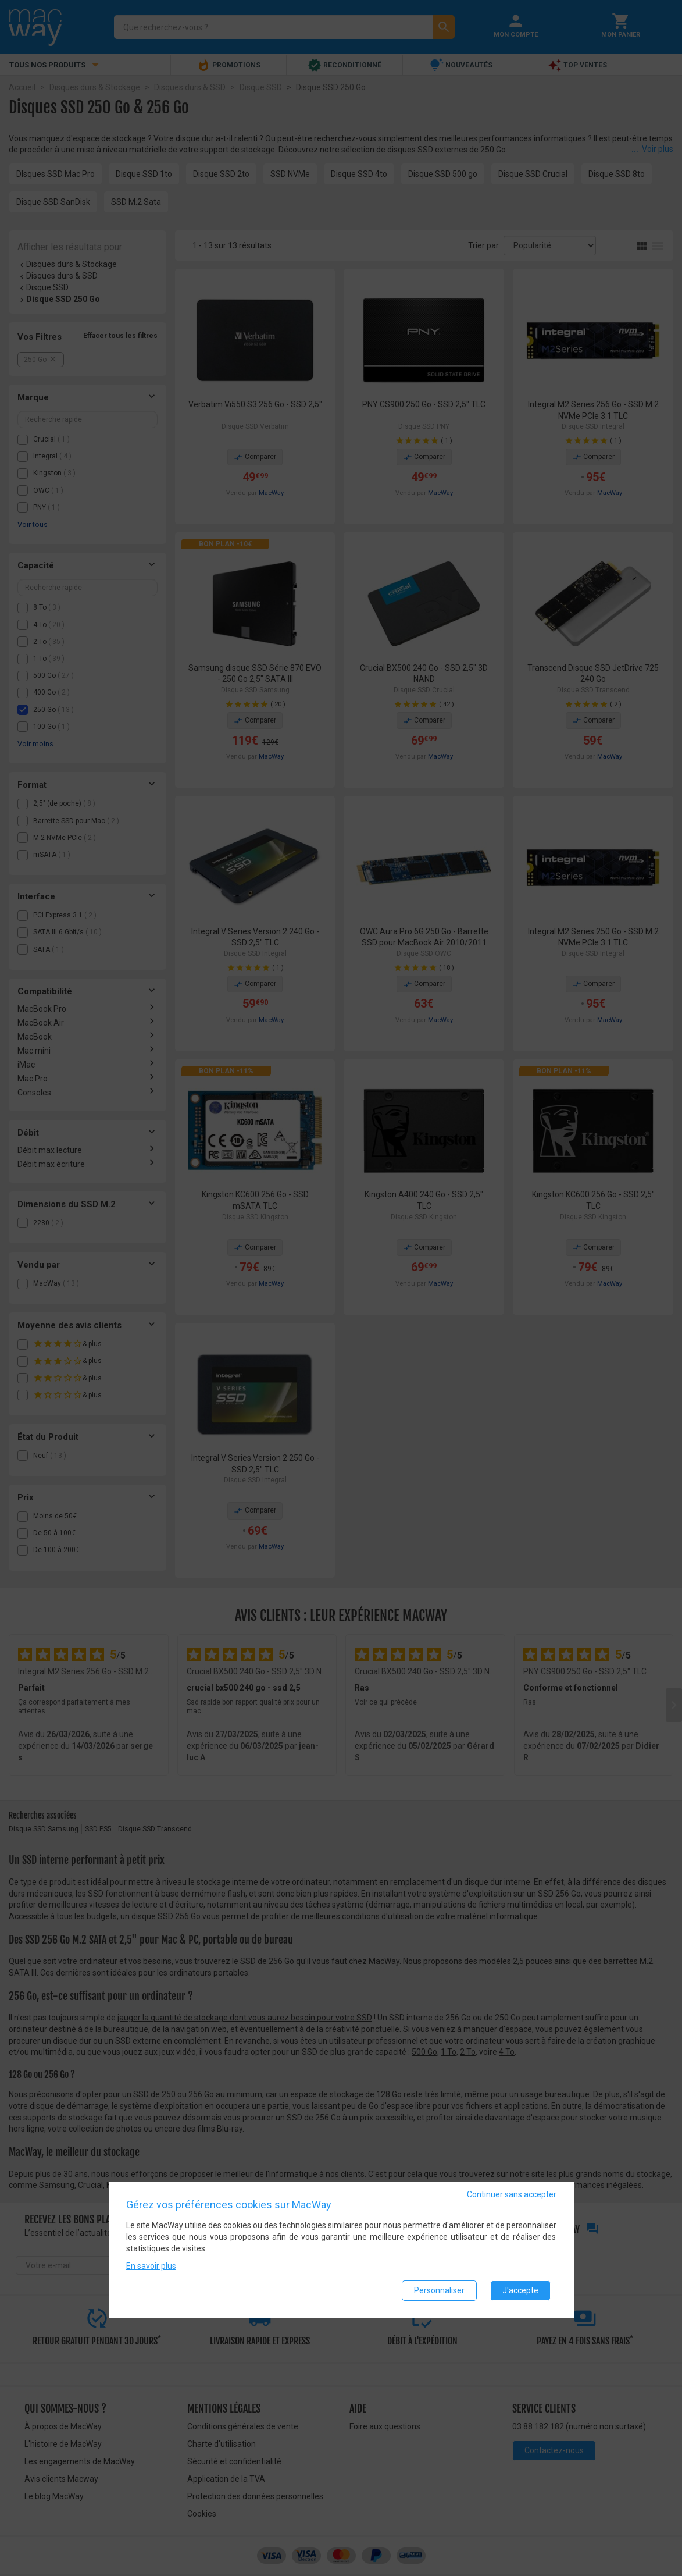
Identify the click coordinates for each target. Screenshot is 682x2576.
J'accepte (520, 2290)
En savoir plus (151, 2266)
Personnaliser (439, 2290)
